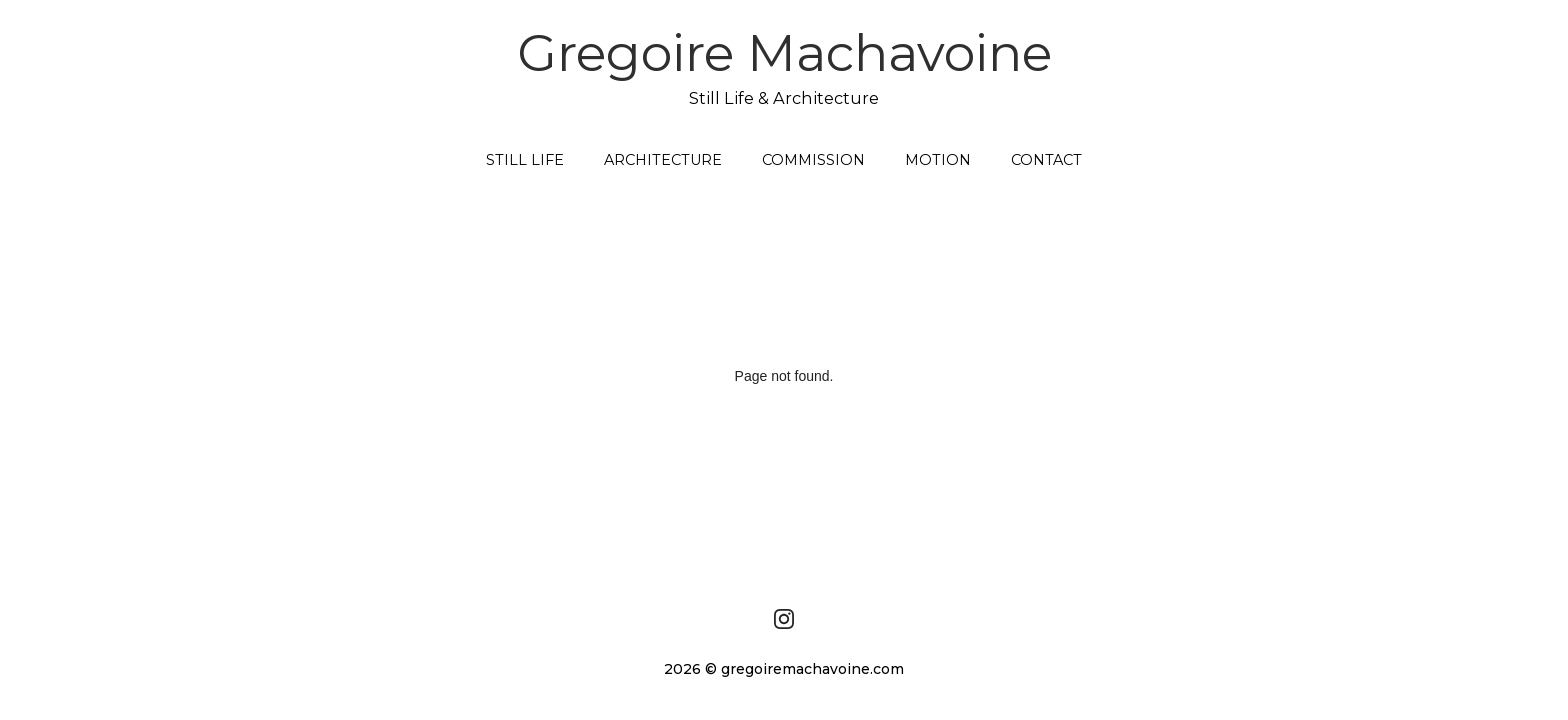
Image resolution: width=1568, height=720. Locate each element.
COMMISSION (813, 160)
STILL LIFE (525, 160)
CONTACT (1046, 160)
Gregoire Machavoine (784, 66)
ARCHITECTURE (663, 160)
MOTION (938, 160)
